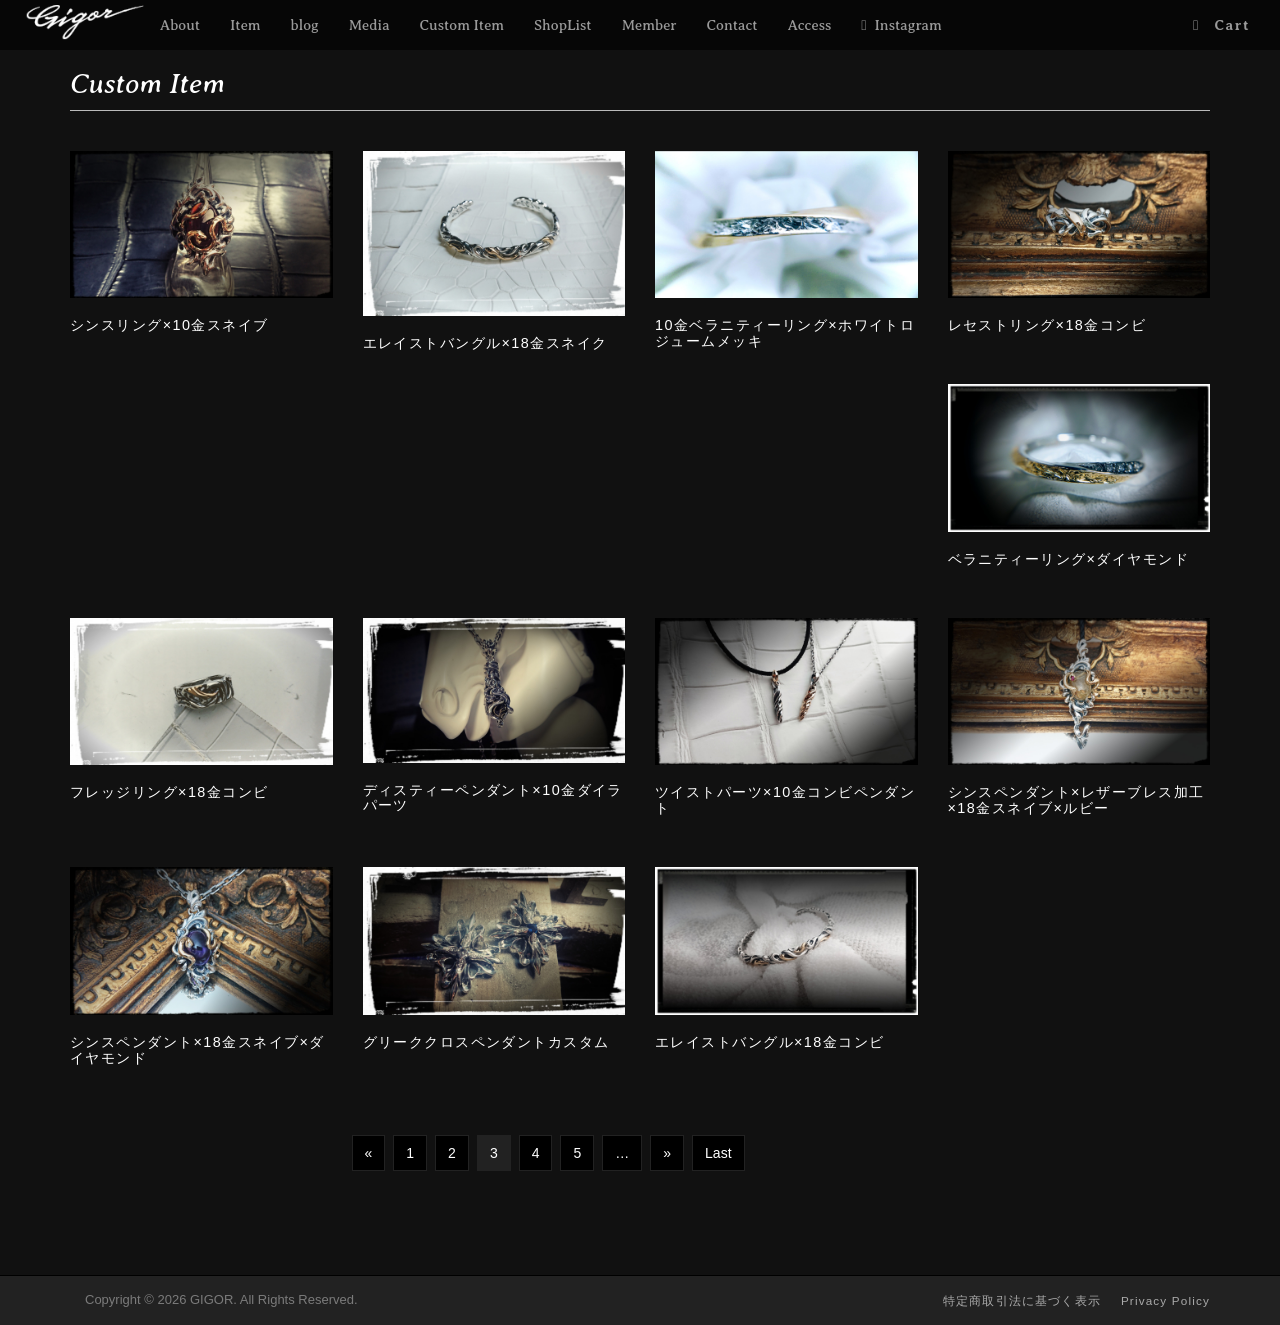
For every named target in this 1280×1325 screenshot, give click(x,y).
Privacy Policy (1165, 1300)
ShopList (563, 25)
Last (718, 1153)
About (180, 25)
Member (649, 25)
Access (810, 25)
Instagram (908, 25)
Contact (732, 25)
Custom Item (462, 25)
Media (369, 25)
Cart (1232, 25)
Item (245, 25)
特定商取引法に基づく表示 (1022, 1300)
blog (305, 25)
